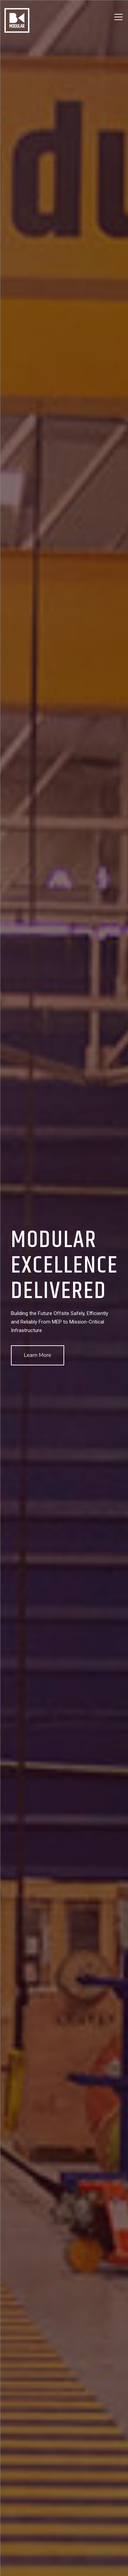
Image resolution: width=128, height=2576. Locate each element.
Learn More (37, 1355)
